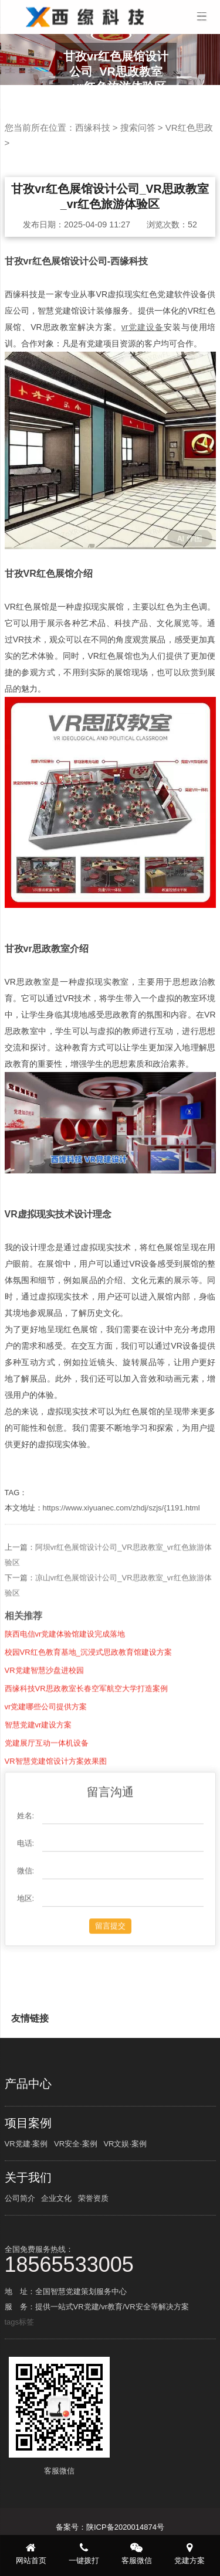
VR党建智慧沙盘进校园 (44, 1714)
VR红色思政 (189, 127)
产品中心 (28, 2083)
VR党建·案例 (26, 2143)
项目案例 (28, 2122)
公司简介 (20, 2198)
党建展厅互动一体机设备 (47, 1786)
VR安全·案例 (75, 2143)
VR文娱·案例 (125, 2143)
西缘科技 (92, 127)
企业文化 (56, 2198)
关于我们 (28, 2177)
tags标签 (20, 2322)
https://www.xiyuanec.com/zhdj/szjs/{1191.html (121, 1507)
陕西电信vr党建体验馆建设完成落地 (65, 1677)
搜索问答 (137, 127)
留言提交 (110, 1969)
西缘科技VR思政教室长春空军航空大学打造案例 (86, 1732)
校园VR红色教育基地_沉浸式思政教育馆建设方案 (88, 1696)
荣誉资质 (93, 2198)
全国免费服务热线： (110, 2258)
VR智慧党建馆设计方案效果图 (56, 1805)
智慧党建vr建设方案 (38, 1768)
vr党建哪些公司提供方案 (46, 1750)
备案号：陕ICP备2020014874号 (110, 2527)
